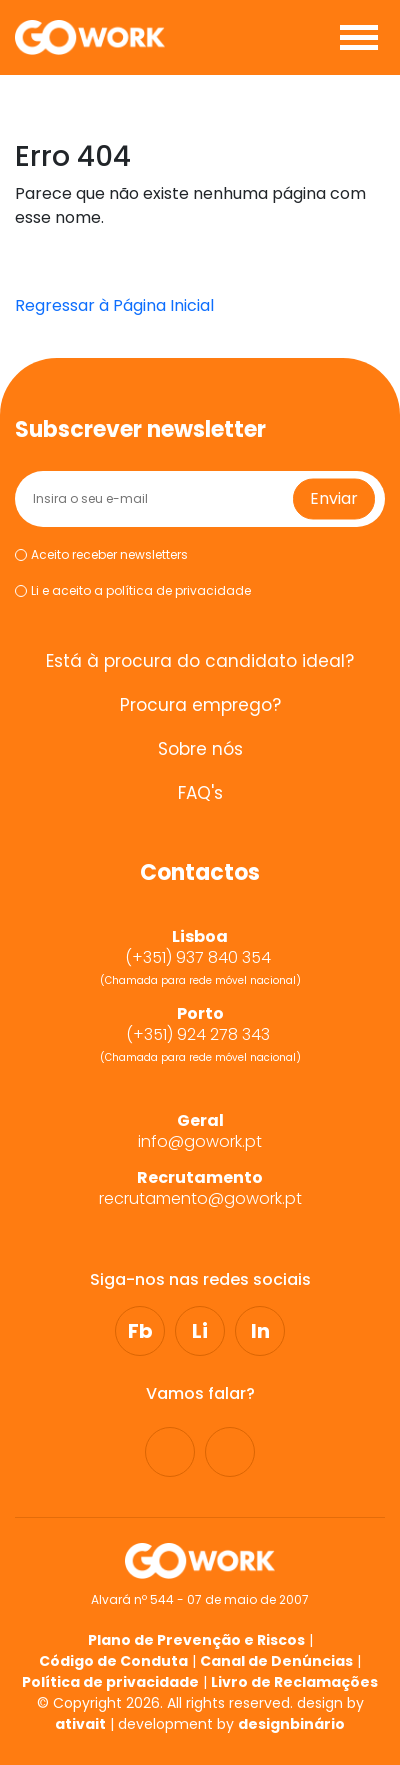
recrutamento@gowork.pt (200, 1199)
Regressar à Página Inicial (114, 305)
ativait (80, 1724)
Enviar (334, 498)
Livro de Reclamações (294, 1682)
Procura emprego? (200, 705)
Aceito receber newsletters (101, 555)
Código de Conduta (113, 1661)
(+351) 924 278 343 (200, 1035)
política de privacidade (178, 591)
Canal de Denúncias (276, 1661)
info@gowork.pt (200, 1142)
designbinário (291, 1724)
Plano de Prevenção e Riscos (196, 1640)
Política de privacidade (110, 1682)
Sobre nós (200, 749)
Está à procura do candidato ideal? (200, 661)
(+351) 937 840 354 (200, 958)
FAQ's (200, 793)
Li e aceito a (133, 591)
